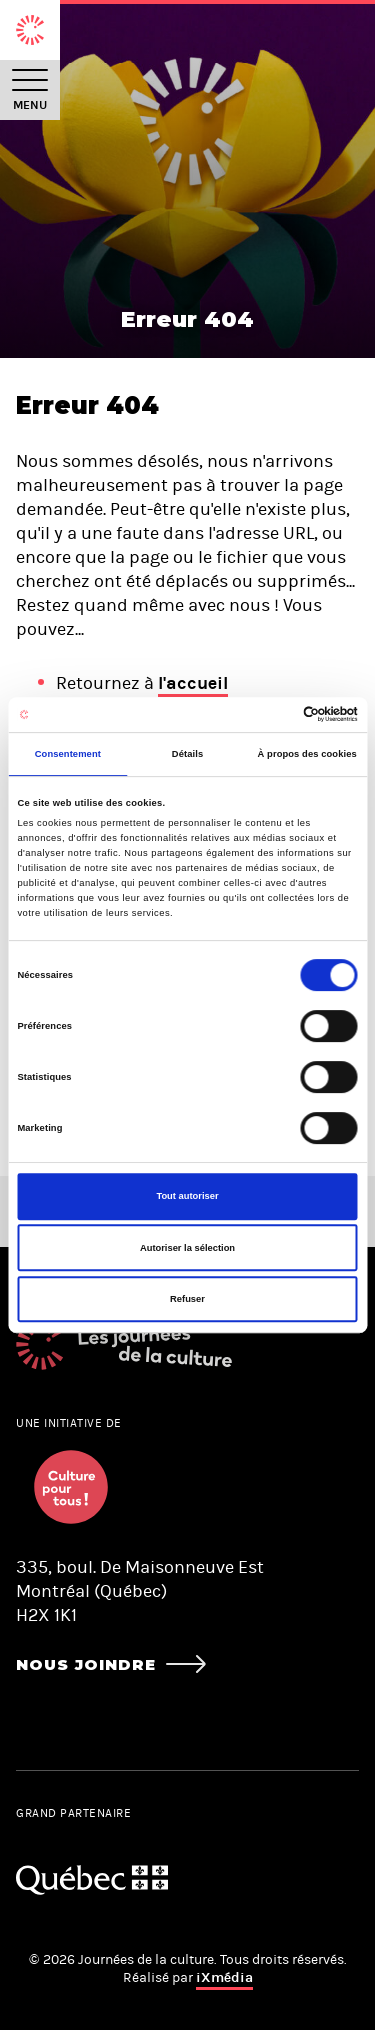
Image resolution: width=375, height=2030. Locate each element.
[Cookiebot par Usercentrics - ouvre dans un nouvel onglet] (271, 715)
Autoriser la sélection (187, 1248)
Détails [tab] (187, 754)
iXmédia (224, 1977)
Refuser (187, 1299)
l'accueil (193, 683)
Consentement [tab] (68, 754)
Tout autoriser (187, 1196)
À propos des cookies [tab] (307, 754)
